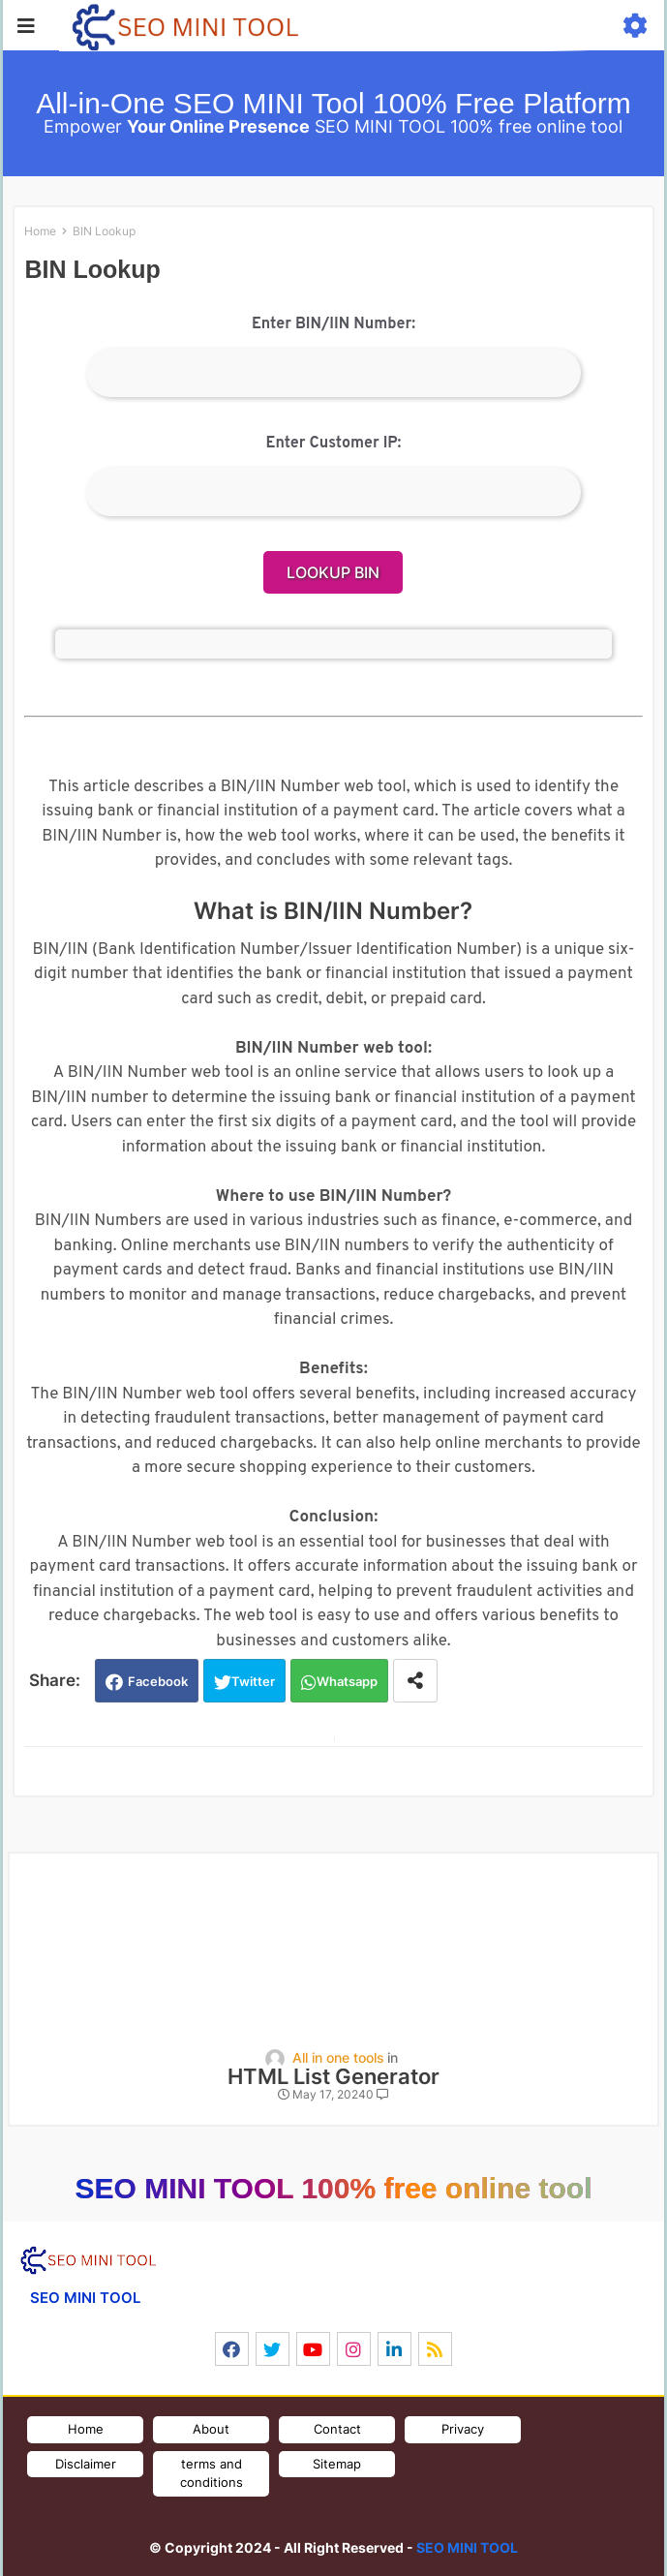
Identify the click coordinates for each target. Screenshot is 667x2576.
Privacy (462, 2429)
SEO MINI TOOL (467, 2547)
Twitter (253, 1681)
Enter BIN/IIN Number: (333, 324)
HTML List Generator (333, 2077)
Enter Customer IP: (334, 443)
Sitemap (337, 2463)
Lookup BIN (333, 572)
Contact (337, 2429)
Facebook (158, 1681)
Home (40, 231)
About (211, 2429)
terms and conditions (211, 2473)
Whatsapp (347, 1681)
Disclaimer (85, 2463)
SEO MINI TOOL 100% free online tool (333, 2188)
